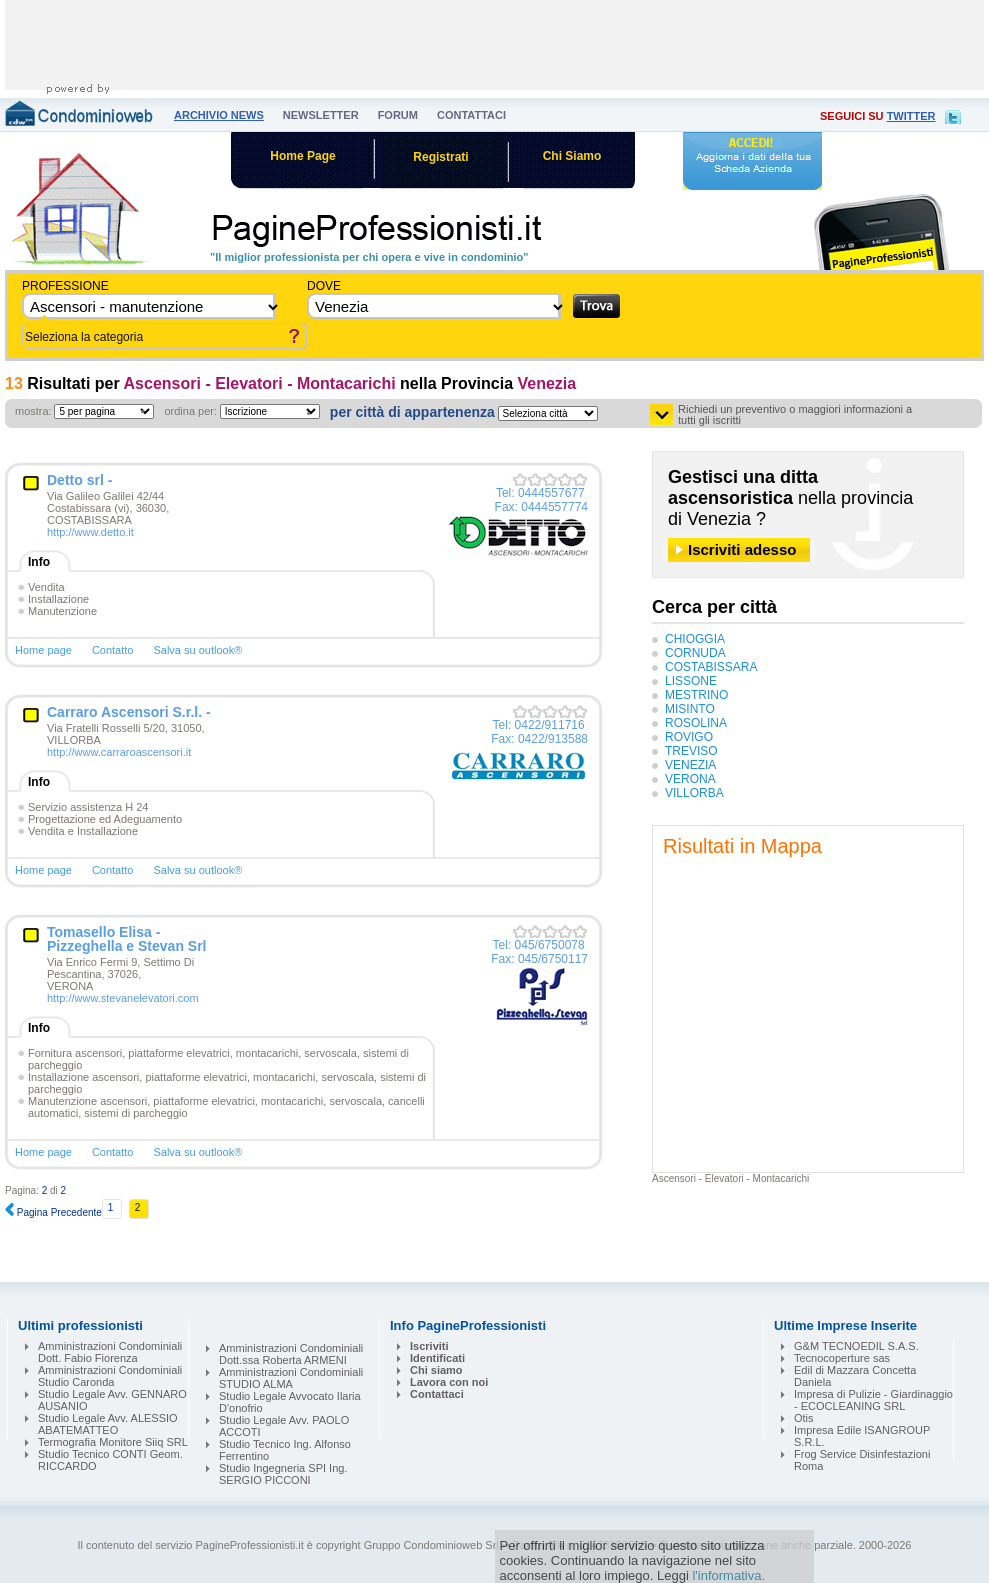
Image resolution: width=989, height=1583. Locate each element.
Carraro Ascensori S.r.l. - (129, 712)
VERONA (690, 779)
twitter (911, 116)
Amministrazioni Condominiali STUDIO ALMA (291, 1378)
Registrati (440, 157)
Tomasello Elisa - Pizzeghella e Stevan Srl (127, 939)
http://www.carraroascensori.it (119, 752)
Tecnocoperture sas (842, 1358)
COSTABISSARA (711, 667)
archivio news (219, 115)
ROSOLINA (696, 723)
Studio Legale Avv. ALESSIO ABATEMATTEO (108, 1424)
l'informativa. (728, 1575)
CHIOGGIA (695, 639)
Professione (65, 286)
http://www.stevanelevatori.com (123, 998)
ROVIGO (689, 737)
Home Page (302, 156)
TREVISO (691, 751)
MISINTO (690, 709)
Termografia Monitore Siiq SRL (113, 1442)
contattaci (471, 115)
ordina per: (190, 411)
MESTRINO (696, 695)
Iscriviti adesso (742, 549)
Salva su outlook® (197, 650)
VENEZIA (690, 765)
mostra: (33, 411)
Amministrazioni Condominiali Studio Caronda (110, 1376)
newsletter (321, 115)
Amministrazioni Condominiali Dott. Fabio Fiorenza (110, 1352)
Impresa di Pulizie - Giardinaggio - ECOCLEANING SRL (873, 1400)
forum (398, 115)
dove (324, 286)
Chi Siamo (572, 156)
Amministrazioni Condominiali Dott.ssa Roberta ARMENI (291, 1354)
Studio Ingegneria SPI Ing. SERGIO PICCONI (283, 1474)
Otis (804, 1418)
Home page (43, 650)
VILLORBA (694, 793)
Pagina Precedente (53, 1212)
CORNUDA (695, 653)
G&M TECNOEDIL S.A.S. (856, 1346)
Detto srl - (79, 480)
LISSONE (691, 681)
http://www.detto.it (90, 532)
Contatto (113, 650)
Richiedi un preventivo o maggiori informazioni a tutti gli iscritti (795, 415)
